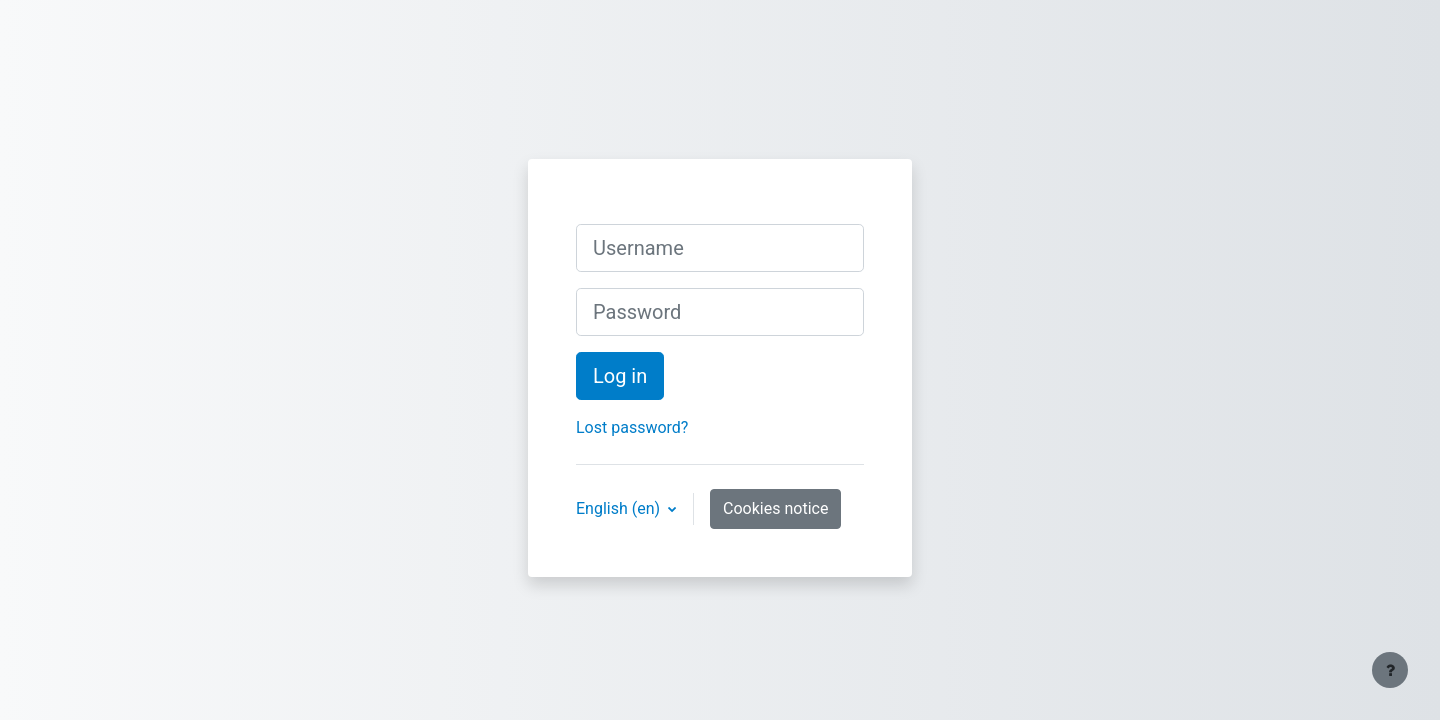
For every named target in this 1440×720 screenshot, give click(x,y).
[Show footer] (1390, 670)
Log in (620, 376)
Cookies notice (775, 508)
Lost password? (632, 427)
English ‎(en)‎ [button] (620, 508)
